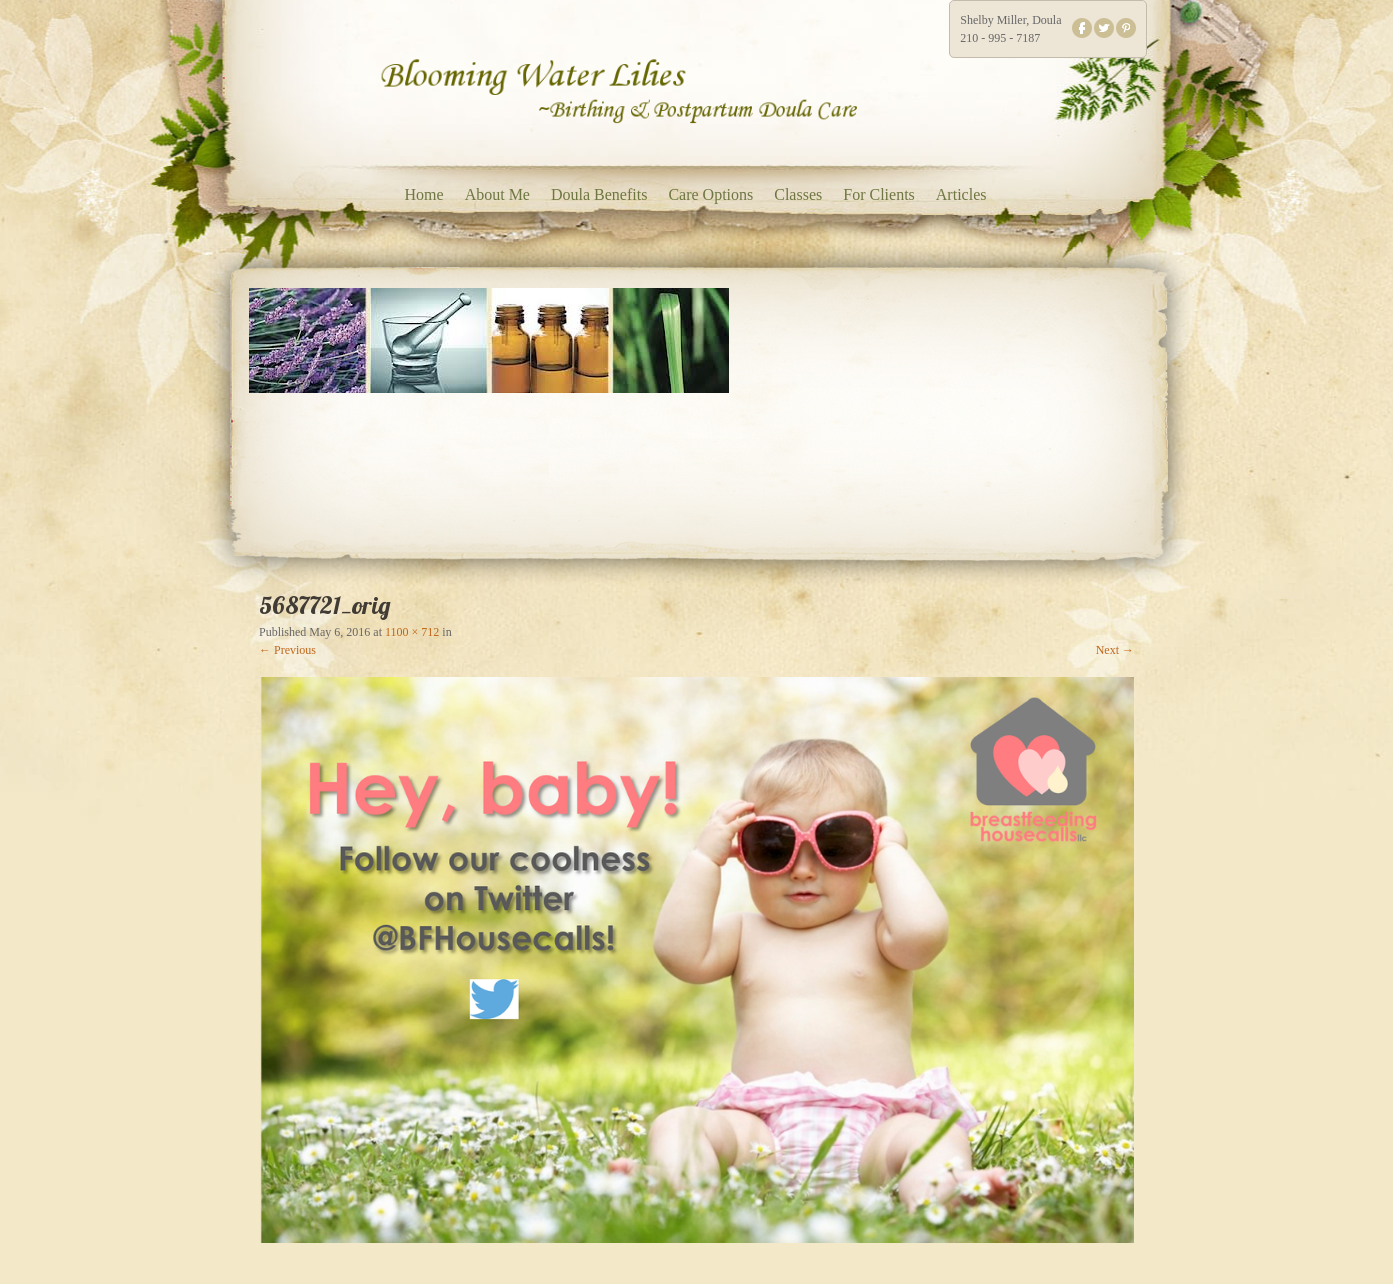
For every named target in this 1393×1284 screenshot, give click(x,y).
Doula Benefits (599, 194)
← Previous (287, 650)
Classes (798, 194)
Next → (1115, 650)
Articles (961, 194)
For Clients (879, 194)
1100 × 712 (412, 632)
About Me (497, 194)
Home (424, 194)
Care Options (710, 194)
